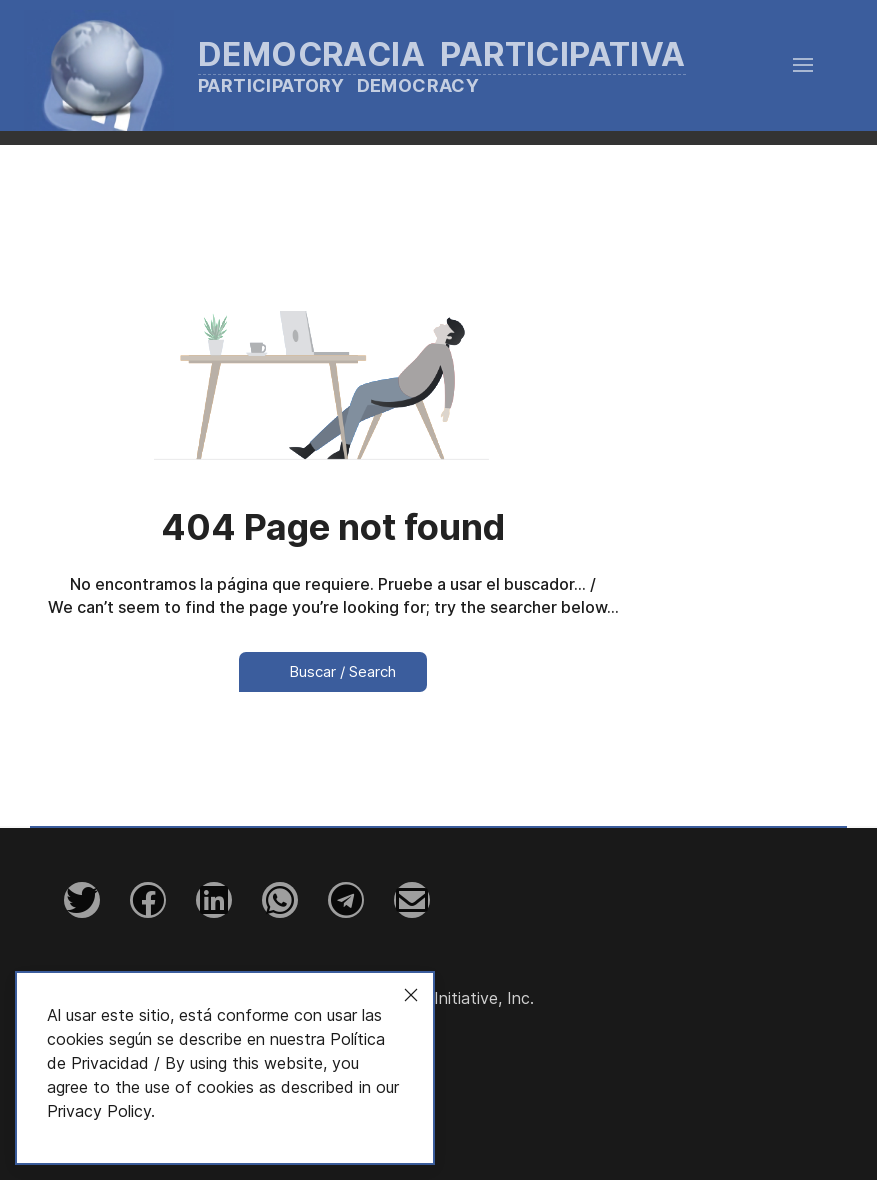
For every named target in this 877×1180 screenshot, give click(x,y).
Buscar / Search (333, 671)
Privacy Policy (99, 1111)
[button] (803, 65)
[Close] (411, 995)
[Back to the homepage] (385, 65)
